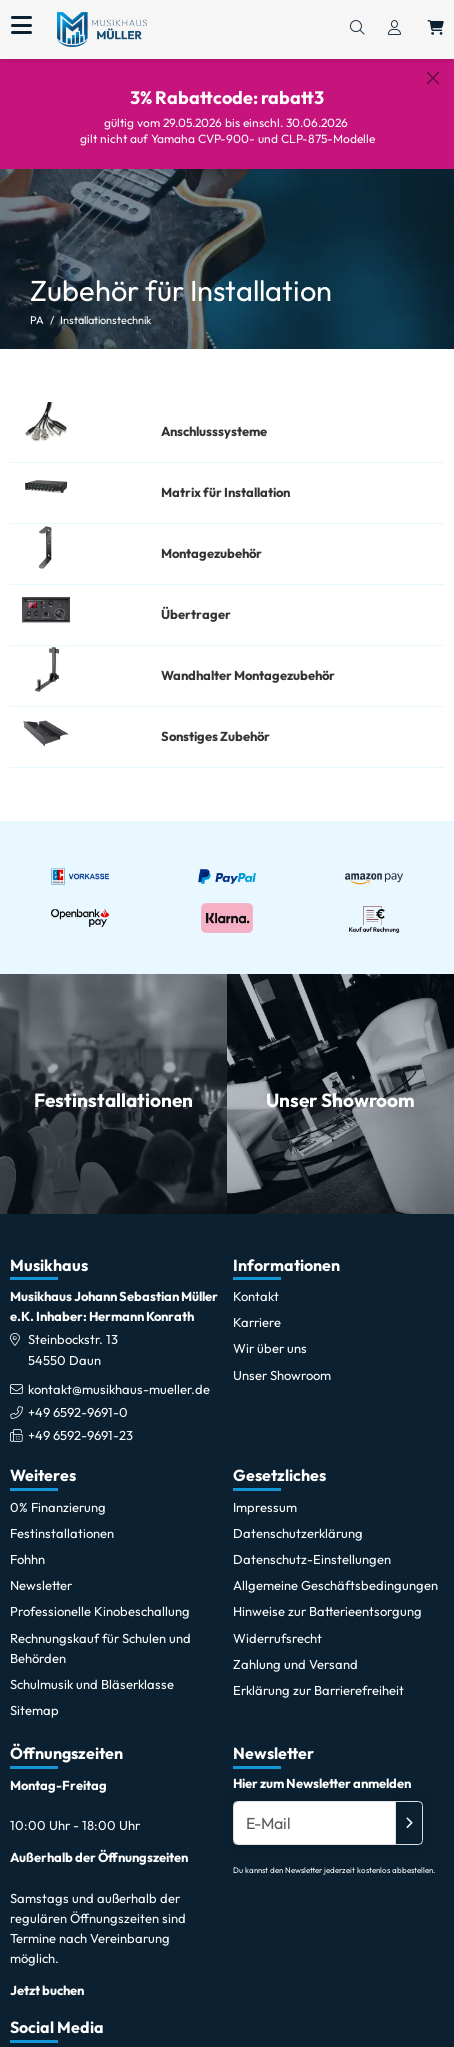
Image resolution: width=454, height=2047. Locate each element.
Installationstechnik (105, 305)
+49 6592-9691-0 (78, 1396)
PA (37, 305)
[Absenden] (409, 1808)
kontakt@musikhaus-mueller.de (119, 1373)
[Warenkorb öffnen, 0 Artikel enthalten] (436, 29)
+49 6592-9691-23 (80, 1420)
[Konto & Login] (394, 29)
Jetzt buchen (47, 1975)
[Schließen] (433, 78)
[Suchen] (357, 29)
